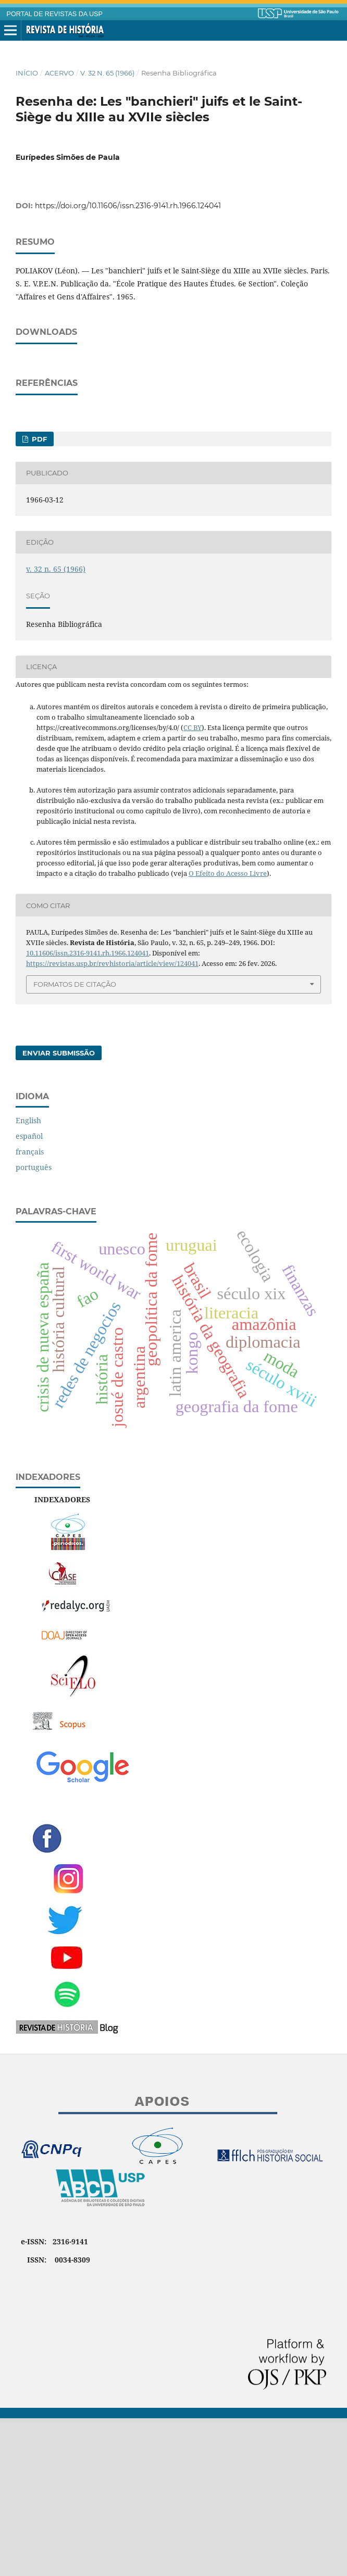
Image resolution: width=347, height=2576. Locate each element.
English (28, 1278)
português (34, 1325)
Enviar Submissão (58, 1211)
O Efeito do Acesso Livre (228, 1031)
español (29, 1294)
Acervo (59, 73)
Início (27, 73)
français (30, 1309)
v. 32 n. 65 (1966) (107, 73)
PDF (38, 597)
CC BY (192, 885)
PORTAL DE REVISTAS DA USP (55, 14)
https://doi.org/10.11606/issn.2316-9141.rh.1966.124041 (128, 205)
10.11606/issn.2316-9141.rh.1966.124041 (87, 1110)
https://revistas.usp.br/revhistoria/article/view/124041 (112, 1121)
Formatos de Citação (74, 1142)
